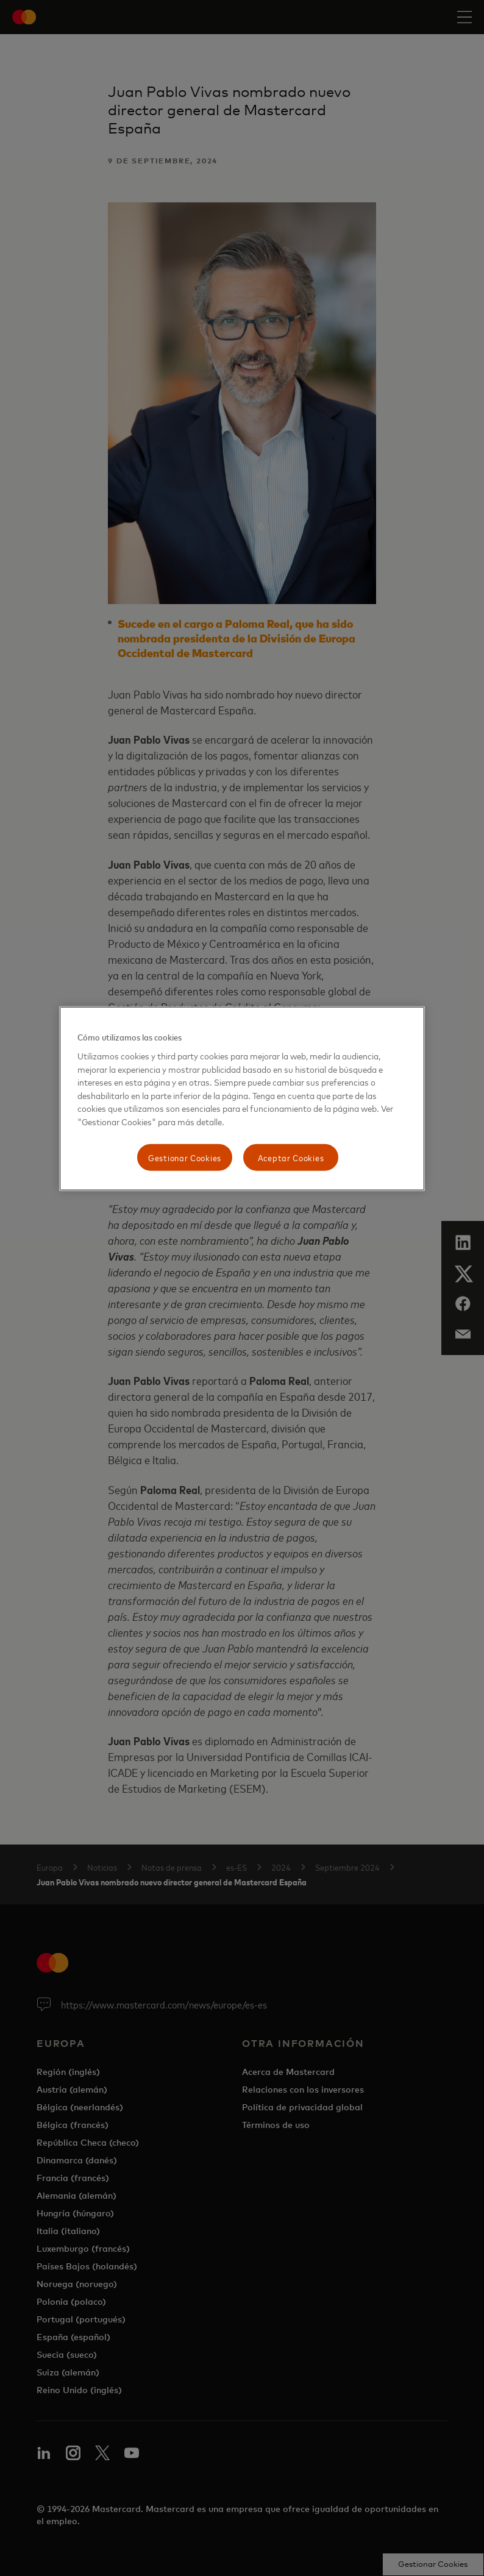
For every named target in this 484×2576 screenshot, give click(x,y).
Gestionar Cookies (184, 1157)
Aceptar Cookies (291, 1157)
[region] (242, 1098)
